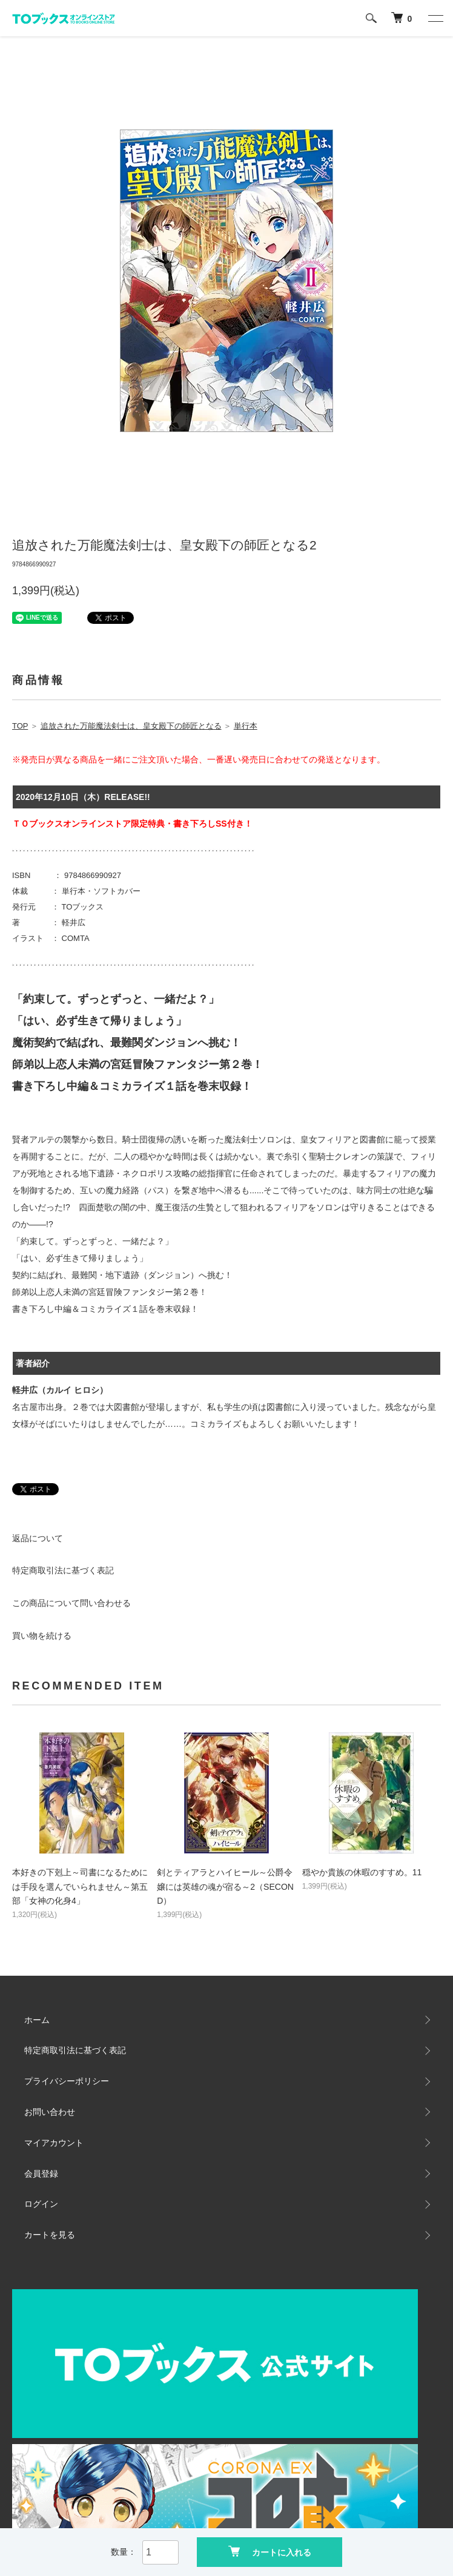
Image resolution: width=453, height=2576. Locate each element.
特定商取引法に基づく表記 (63, 1570)
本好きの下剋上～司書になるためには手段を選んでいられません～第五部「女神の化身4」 (80, 1886)
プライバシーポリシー (66, 2081)
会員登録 (41, 2173)
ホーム (37, 2020)
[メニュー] (435, 18)
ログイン (41, 2204)
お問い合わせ (49, 2112)
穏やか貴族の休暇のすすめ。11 (362, 1872)
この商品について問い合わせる (71, 1603)
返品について (37, 1538)
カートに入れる (269, 2551)
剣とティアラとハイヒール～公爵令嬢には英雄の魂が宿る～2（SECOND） (225, 1886)
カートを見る (49, 2235)
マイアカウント (54, 2143)
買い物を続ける (41, 1635)
